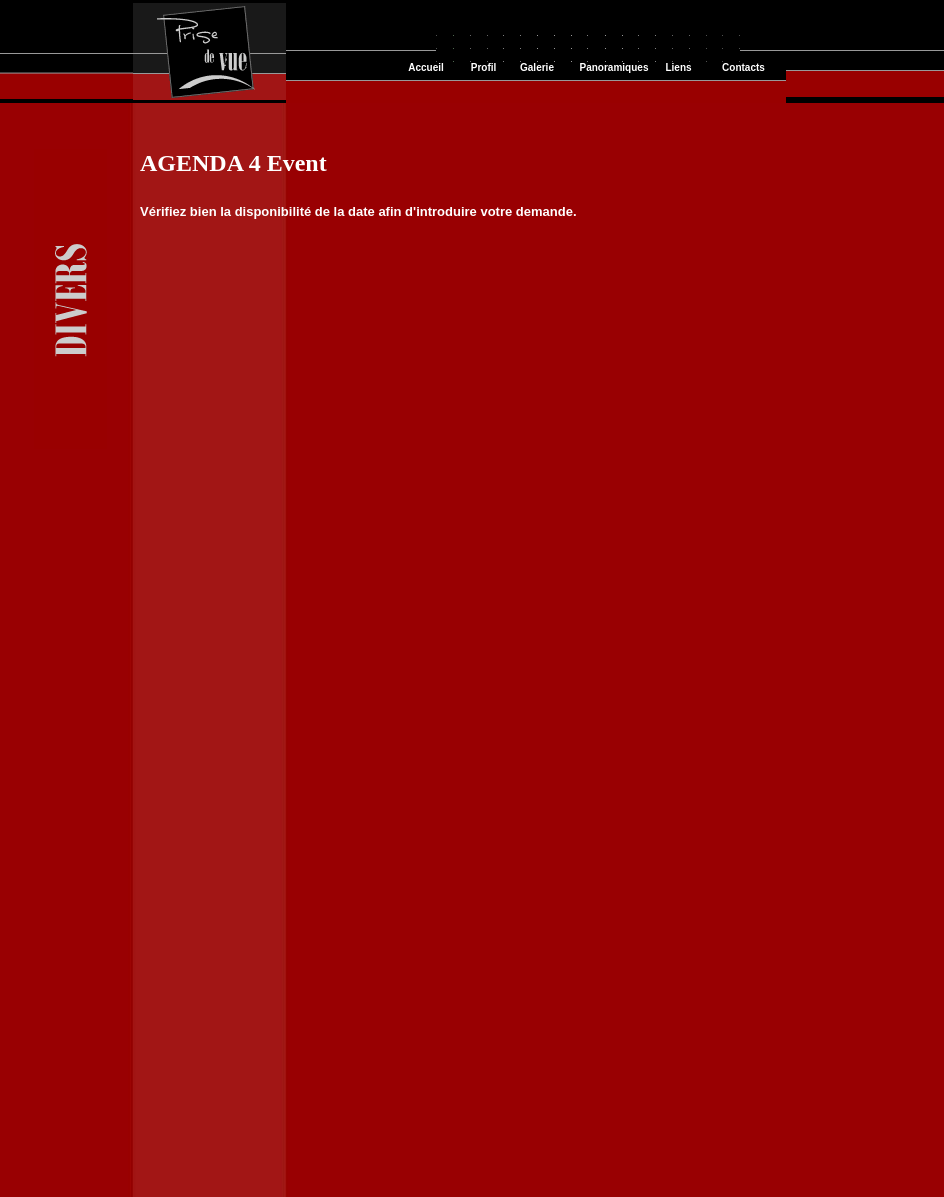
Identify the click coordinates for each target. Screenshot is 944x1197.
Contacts (743, 67)
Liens (678, 67)
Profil (484, 67)
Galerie (537, 67)
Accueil (426, 67)
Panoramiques (614, 67)
